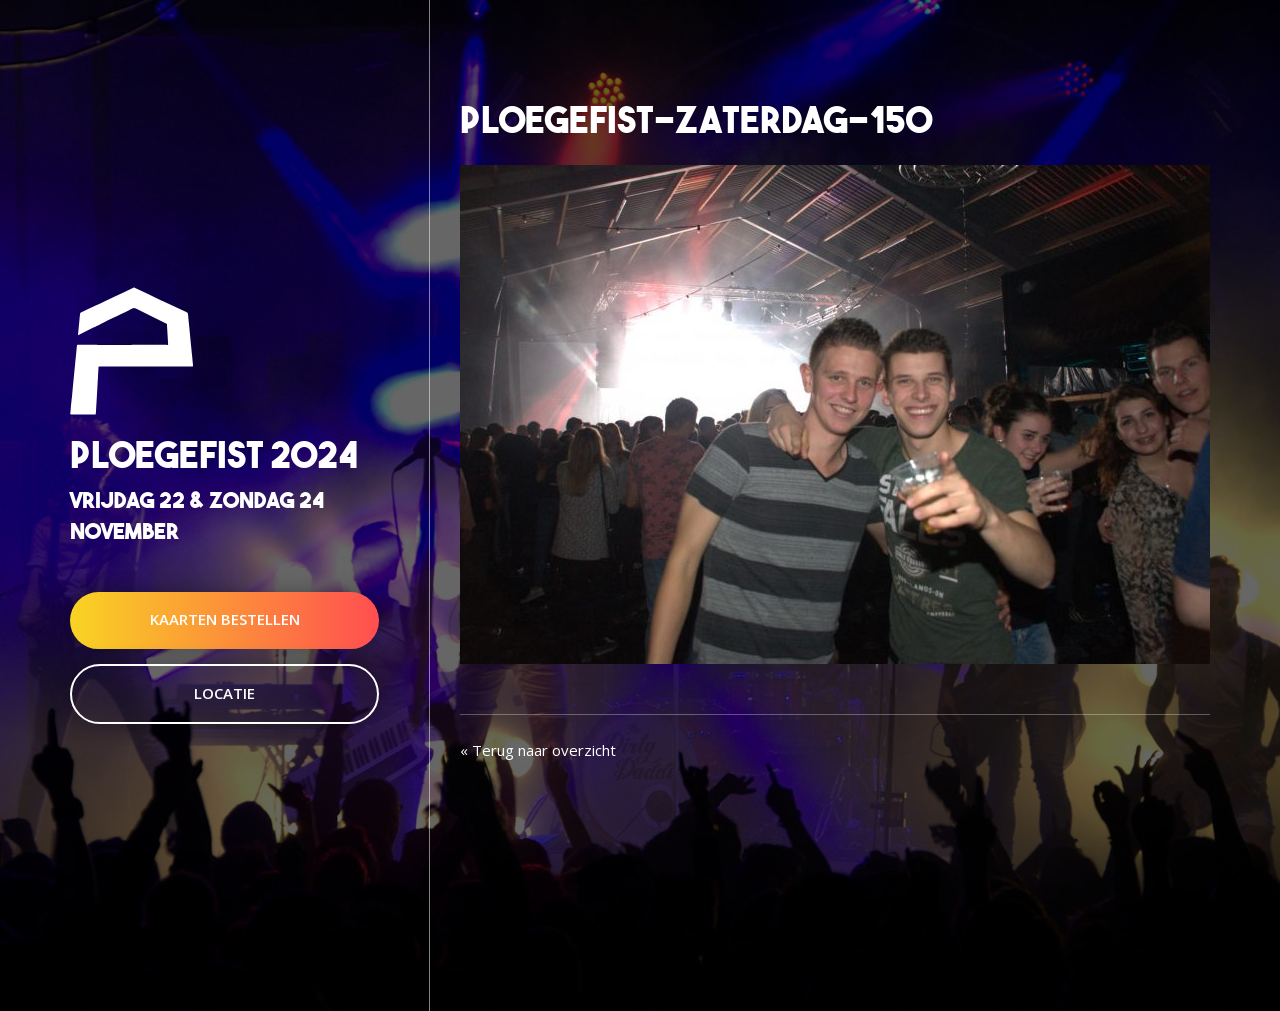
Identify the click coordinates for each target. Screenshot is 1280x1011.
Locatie (224, 693)
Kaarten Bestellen (225, 620)
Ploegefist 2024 (214, 454)
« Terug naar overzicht (538, 750)
